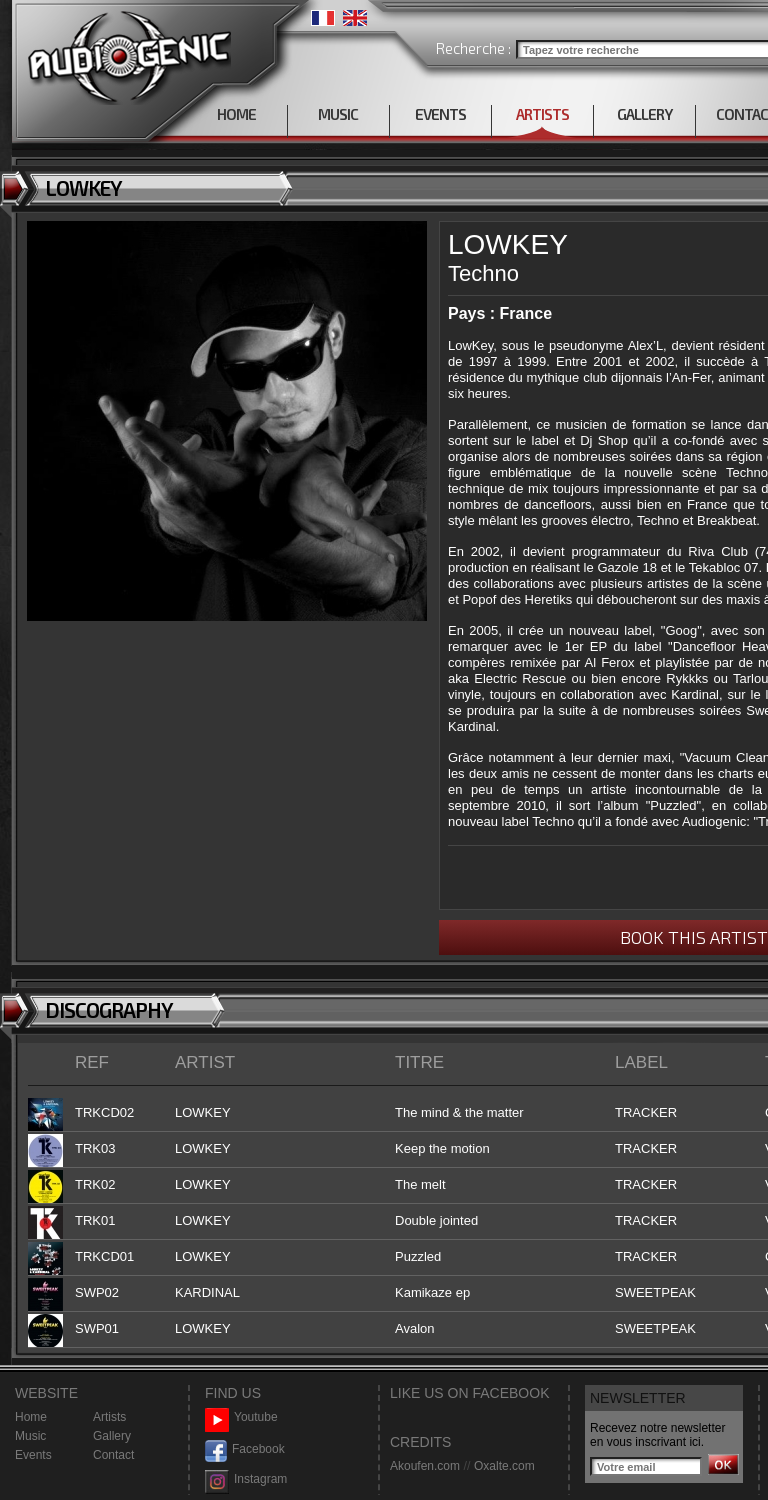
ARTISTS (542, 114)
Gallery (112, 1436)
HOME (236, 114)
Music (30, 1436)
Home (31, 1417)
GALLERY (644, 114)
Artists (109, 1417)
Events (33, 1455)
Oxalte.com (504, 1466)
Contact (113, 1455)
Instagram (246, 1479)
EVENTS (440, 114)
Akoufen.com (425, 1466)
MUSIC (338, 114)
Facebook (245, 1449)
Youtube (241, 1417)
